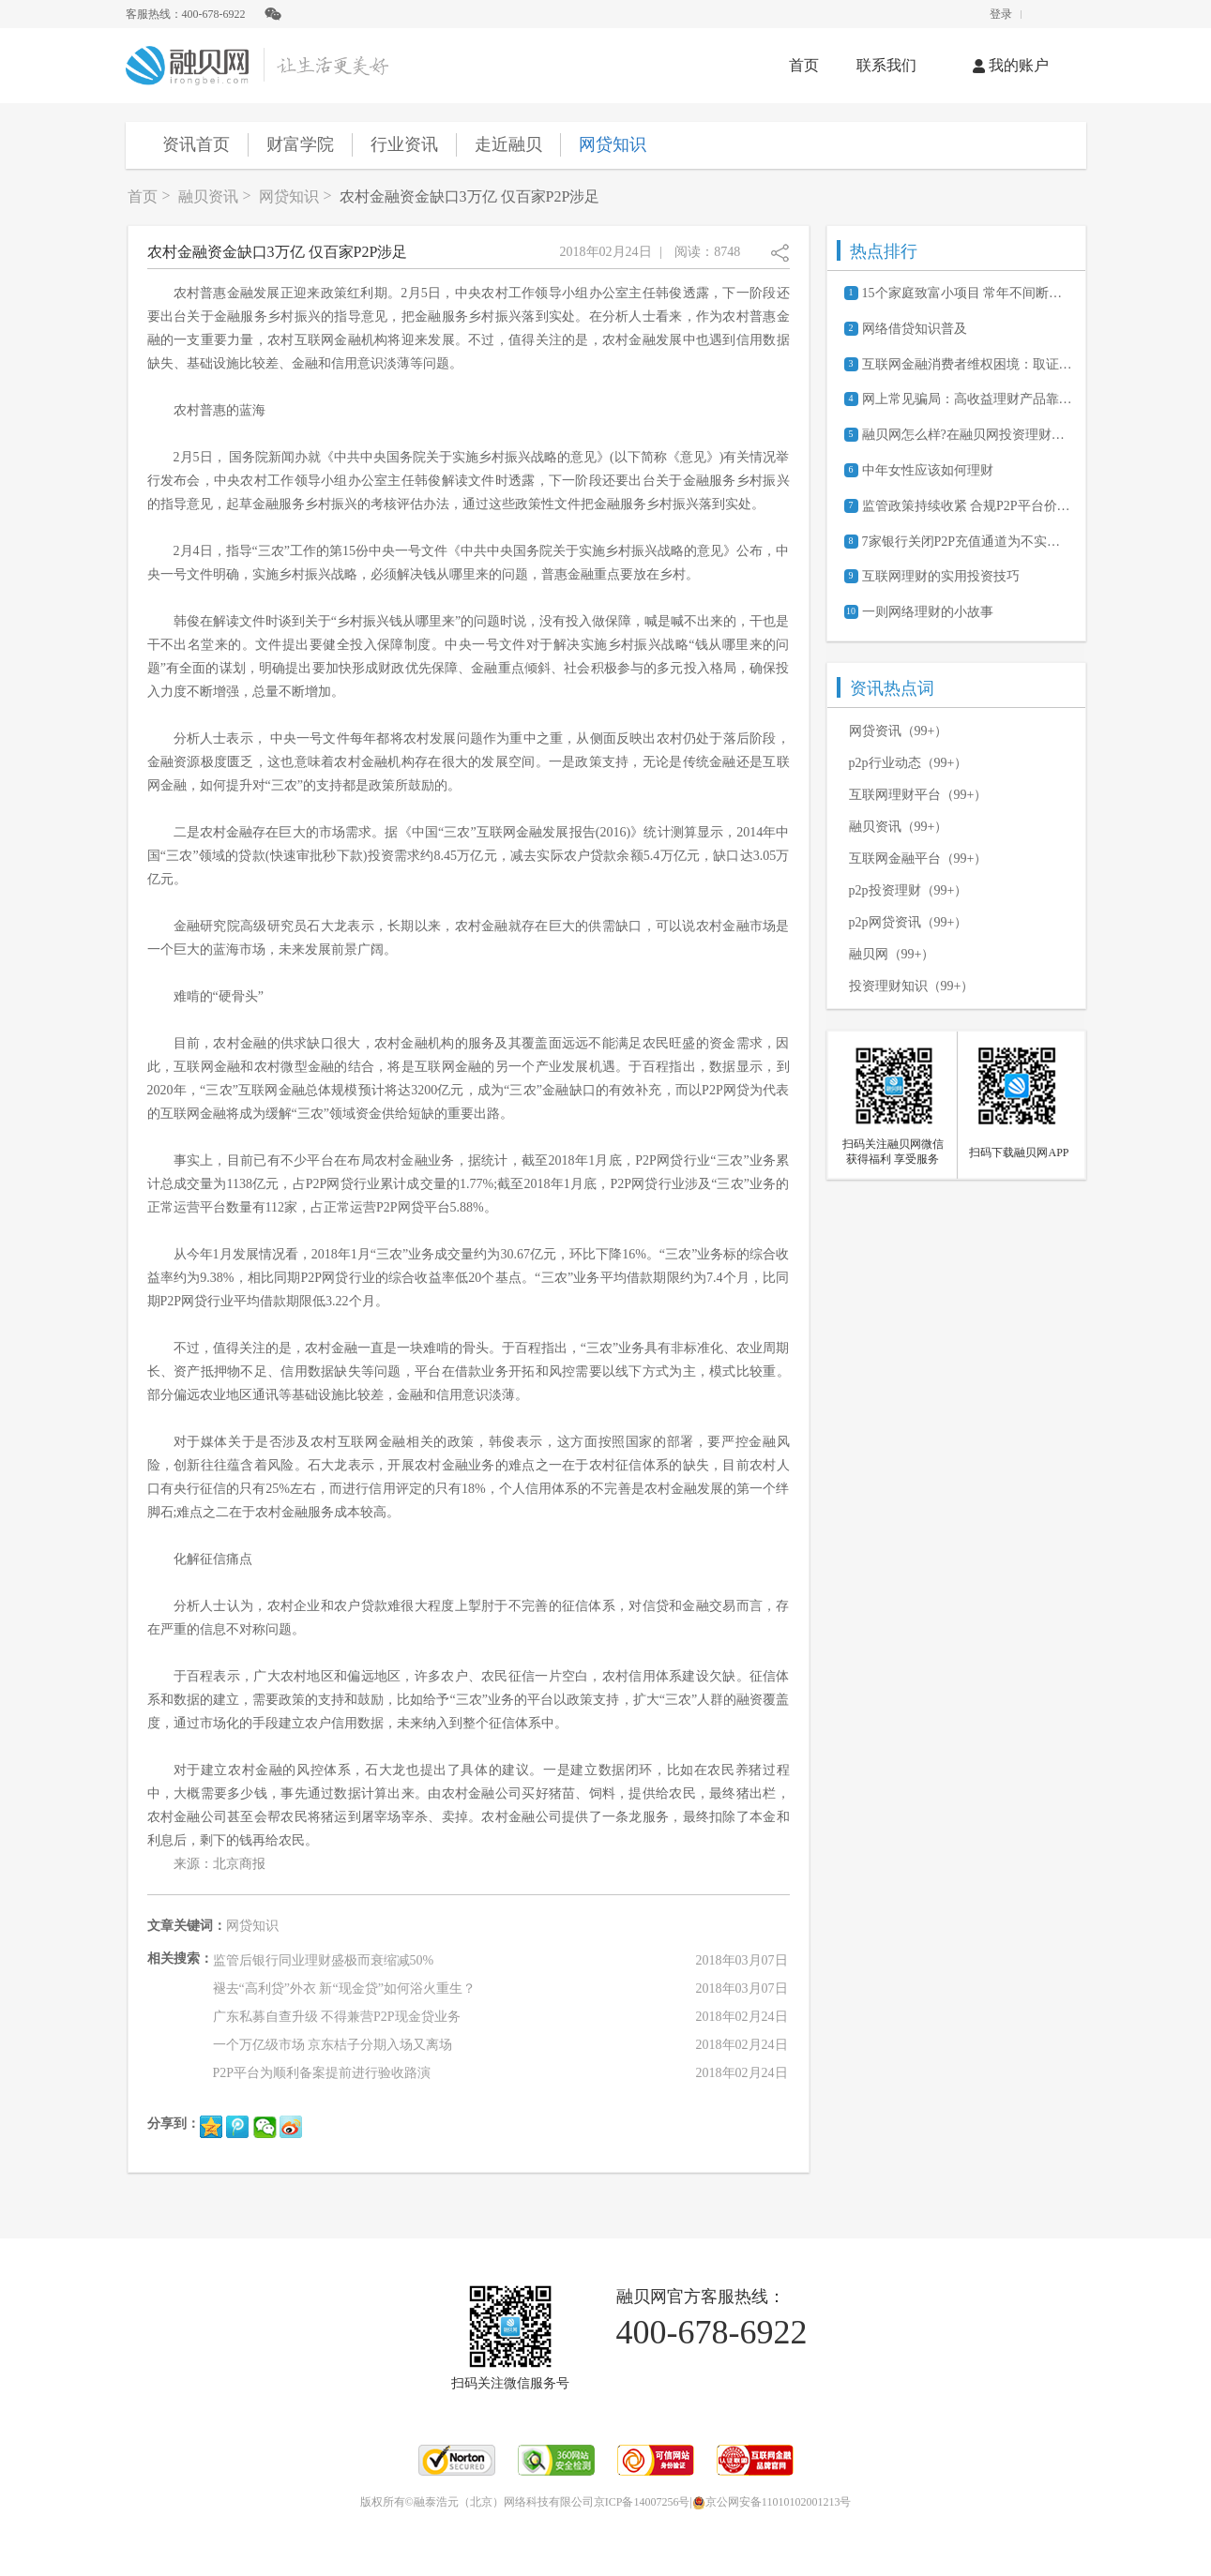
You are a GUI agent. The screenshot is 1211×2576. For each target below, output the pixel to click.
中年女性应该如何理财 (927, 470)
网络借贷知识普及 (914, 329)
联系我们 (886, 65)
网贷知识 (612, 144)
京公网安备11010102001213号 (772, 2501)
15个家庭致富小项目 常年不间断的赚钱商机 (967, 293)
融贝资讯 (208, 196)
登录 (1001, 14)
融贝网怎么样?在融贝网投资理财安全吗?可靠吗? (967, 435)
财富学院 (300, 144)
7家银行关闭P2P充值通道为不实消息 (967, 542)
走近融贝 (508, 144)
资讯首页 (196, 144)
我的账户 (1011, 65)
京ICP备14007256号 (642, 2501)
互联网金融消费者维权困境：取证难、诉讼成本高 (967, 364)
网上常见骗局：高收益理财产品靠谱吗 (967, 399)
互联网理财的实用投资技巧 (941, 576)
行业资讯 (404, 144)
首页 (804, 65)
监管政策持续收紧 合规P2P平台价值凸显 (967, 506)
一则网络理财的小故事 (927, 612)
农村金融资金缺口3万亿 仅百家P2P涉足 (470, 196)
